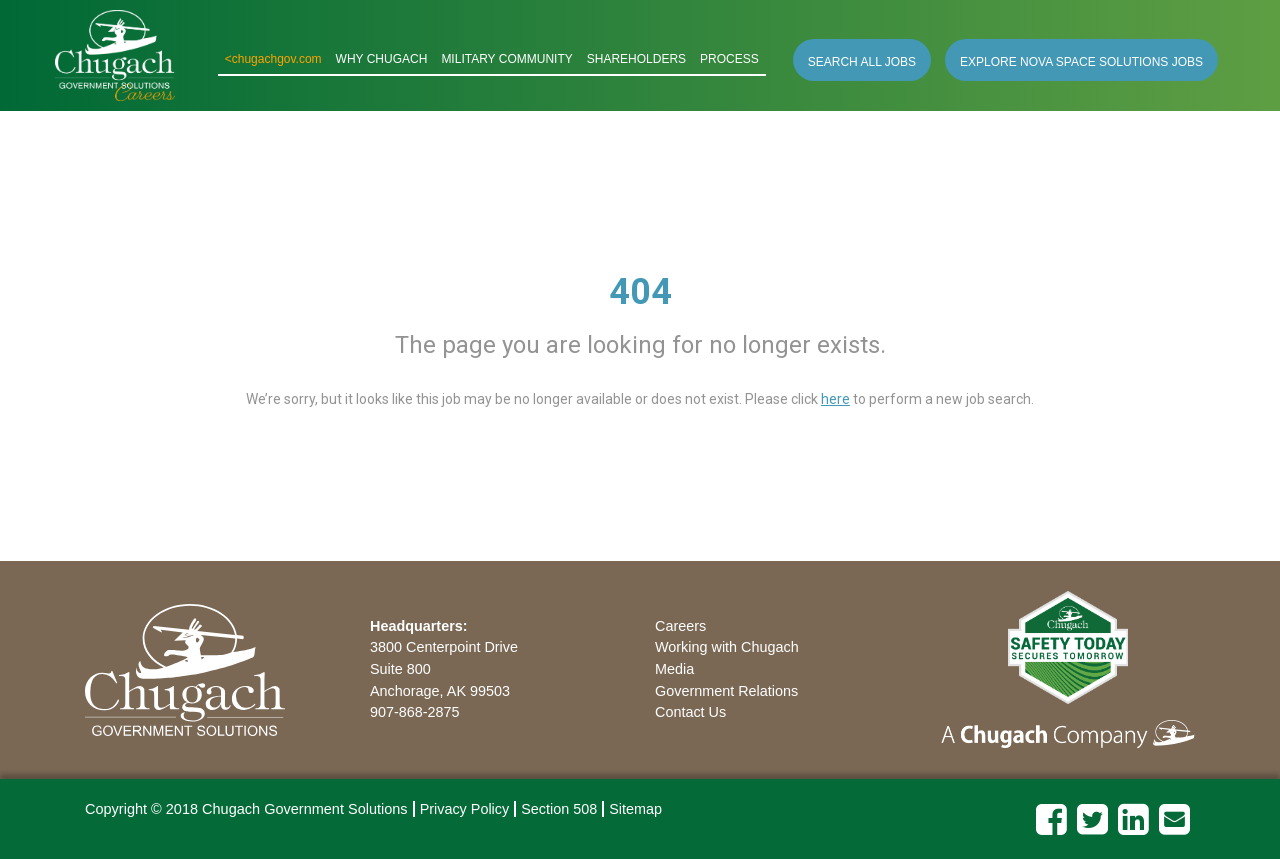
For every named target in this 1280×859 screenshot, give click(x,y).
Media (674, 669)
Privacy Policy (465, 809)
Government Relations (726, 691)
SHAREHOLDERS (636, 59)
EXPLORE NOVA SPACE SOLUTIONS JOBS (1081, 62)
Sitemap (635, 809)
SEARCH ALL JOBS (862, 62)
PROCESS (729, 59)
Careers (680, 626)
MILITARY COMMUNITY (506, 59)
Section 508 (559, 809)
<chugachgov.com (273, 59)
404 (640, 292)
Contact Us (690, 712)
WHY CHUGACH (382, 59)
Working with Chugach (727, 647)
